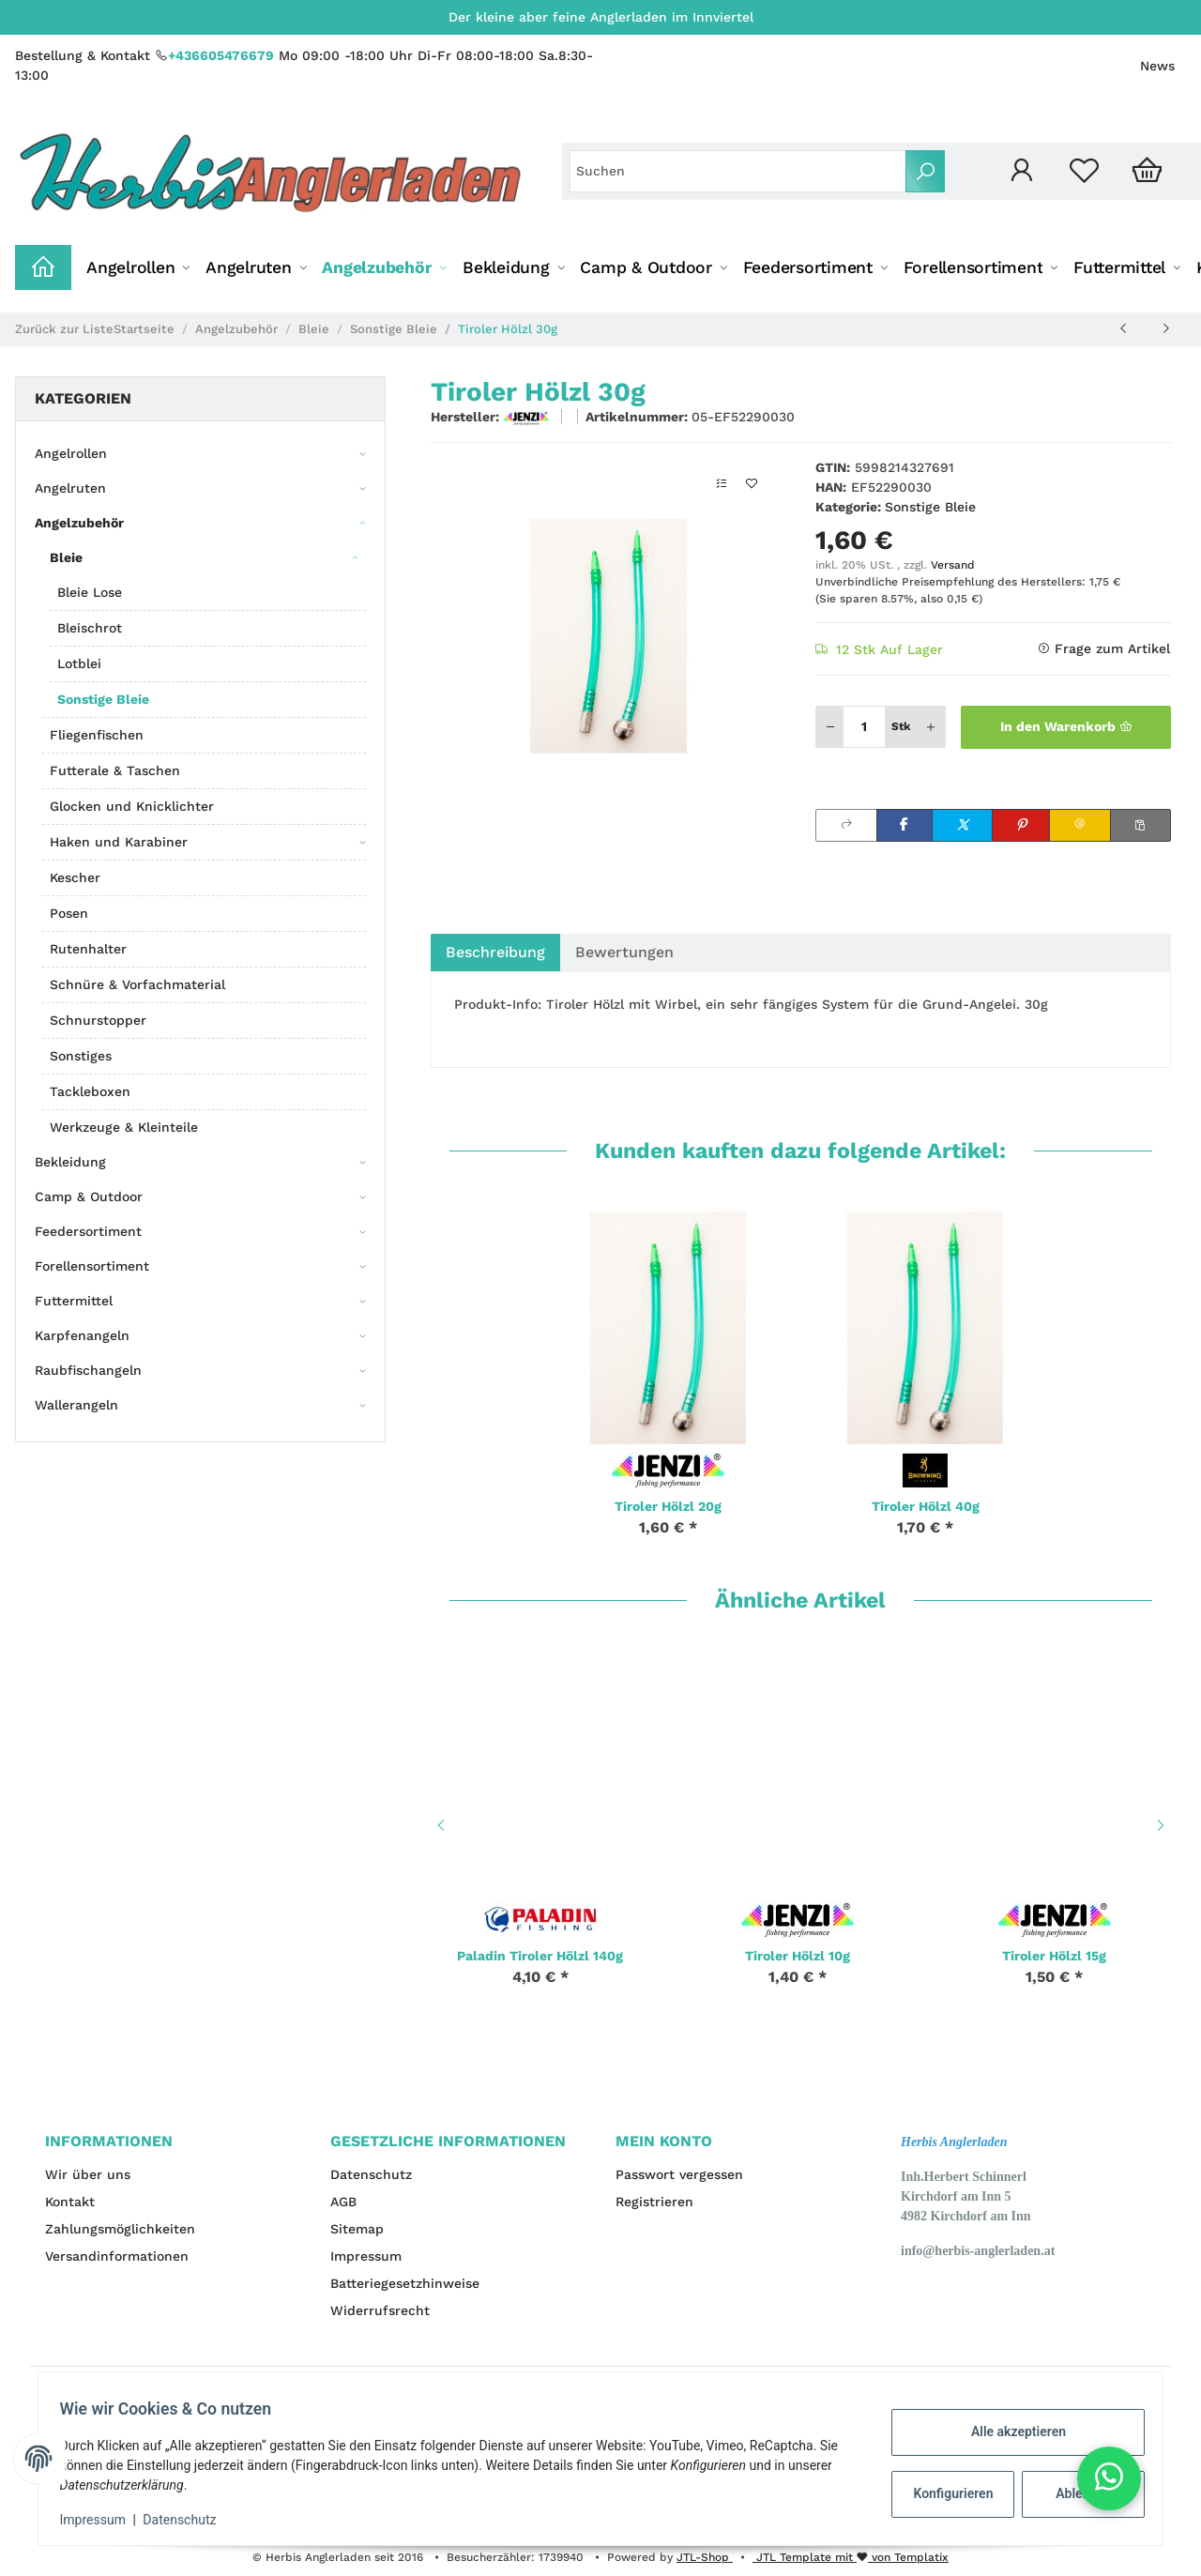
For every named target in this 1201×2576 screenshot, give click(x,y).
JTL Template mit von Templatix (851, 2557)
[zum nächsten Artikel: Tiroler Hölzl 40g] (1165, 328)
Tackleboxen (90, 1091)
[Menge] (864, 727)
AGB (343, 2201)
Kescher (75, 877)
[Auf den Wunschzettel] (751, 484)
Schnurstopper (98, 1020)
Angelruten (70, 487)
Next (1163, 1825)
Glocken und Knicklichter (132, 806)
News (1157, 65)
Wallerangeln (76, 1404)
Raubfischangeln (88, 1370)
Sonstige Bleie (930, 506)
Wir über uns (87, 2174)
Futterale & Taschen (115, 770)
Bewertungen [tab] (624, 952)
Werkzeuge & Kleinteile (124, 1127)
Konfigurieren (946, 2493)
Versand (953, 565)
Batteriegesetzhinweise (404, 2283)
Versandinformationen (117, 2256)
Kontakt (70, 2201)
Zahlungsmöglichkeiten (120, 2228)
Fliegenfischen (97, 734)
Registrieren (654, 2201)
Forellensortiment (92, 1265)
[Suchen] (738, 171)
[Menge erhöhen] (931, 727)
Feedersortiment (88, 1231)
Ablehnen (1074, 2493)
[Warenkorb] (1147, 171)
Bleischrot (89, 627)
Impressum (366, 2256)
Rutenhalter (88, 948)
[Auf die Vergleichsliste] (721, 484)
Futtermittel (74, 1300)
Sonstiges (81, 1055)
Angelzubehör (79, 522)
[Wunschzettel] (1084, 171)
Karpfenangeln (82, 1335)
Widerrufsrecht (380, 2310)
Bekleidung (70, 1161)
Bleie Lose (89, 592)
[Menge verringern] (830, 727)
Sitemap (357, 2228)
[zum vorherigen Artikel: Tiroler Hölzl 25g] (1124, 328)
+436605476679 (221, 55)
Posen (69, 913)
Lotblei (79, 663)
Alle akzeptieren (1009, 2431)
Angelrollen (71, 453)
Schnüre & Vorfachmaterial (137, 984)
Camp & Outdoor (89, 1196)
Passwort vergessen (679, 2174)
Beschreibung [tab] (495, 952)
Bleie (66, 557)
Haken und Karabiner (119, 841)
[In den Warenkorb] (1066, 727)
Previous (438, 1825)
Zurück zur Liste (64, 329)
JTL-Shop (705, 2557)
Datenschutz (371, 2174)
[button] (1021, 171)
